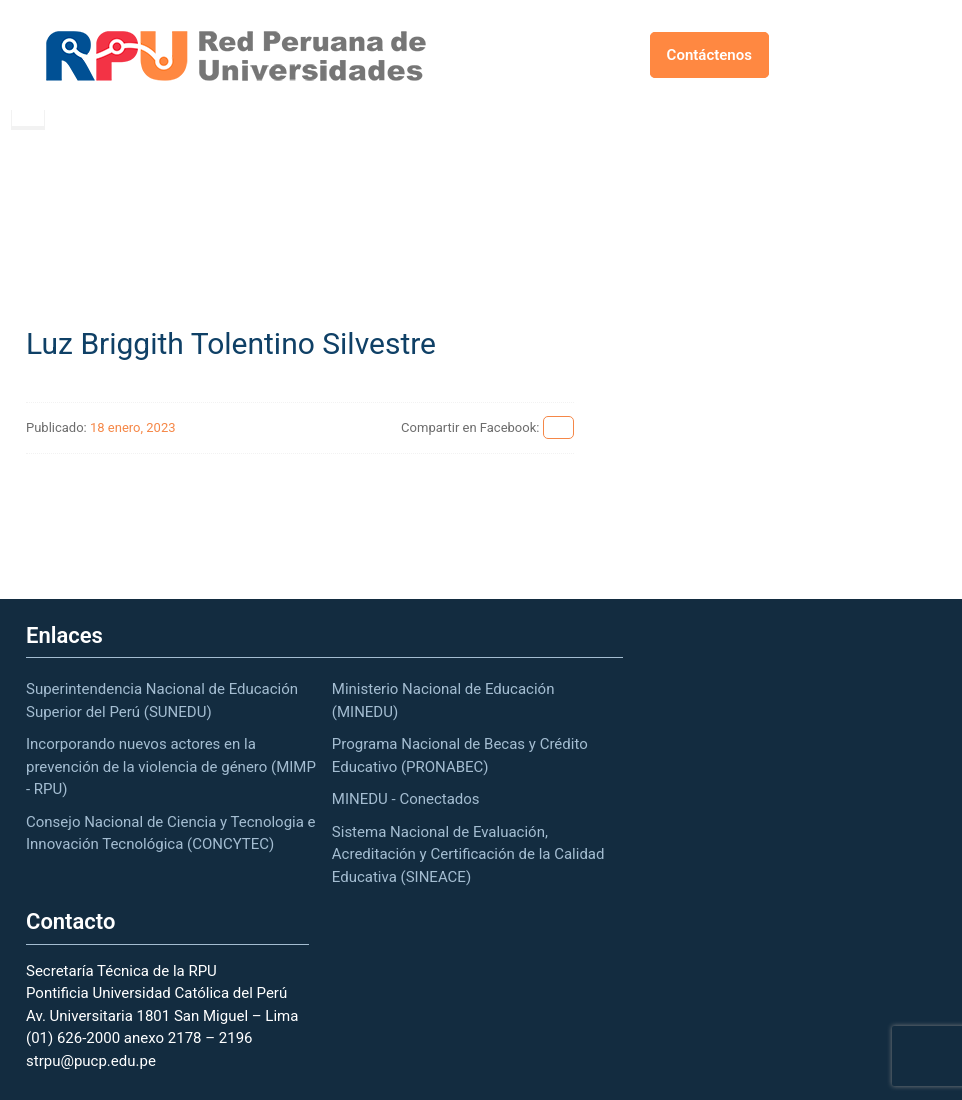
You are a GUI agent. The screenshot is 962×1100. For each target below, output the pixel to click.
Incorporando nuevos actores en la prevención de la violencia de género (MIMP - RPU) (171, 766)
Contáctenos (709, 55)
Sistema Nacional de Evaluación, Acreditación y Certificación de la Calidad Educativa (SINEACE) (468, 854)
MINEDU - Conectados (406, 799)
